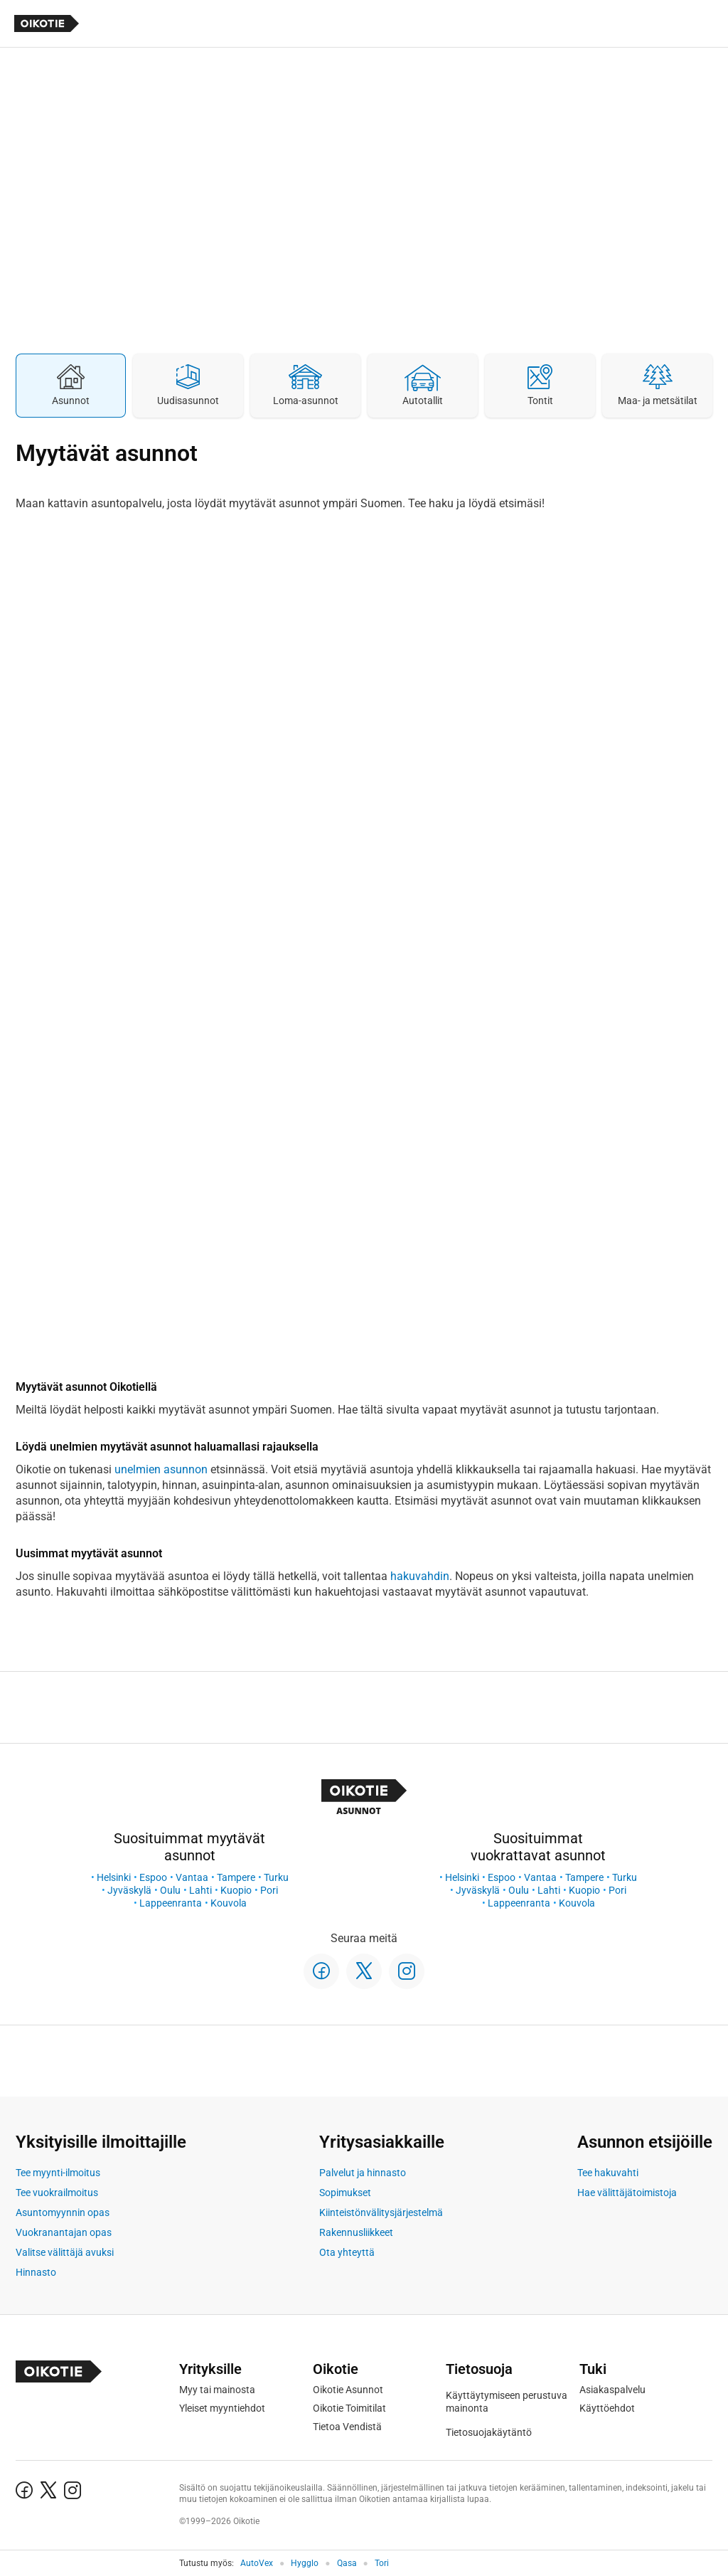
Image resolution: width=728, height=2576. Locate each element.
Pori (269, 1890)
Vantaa (192, 1877)
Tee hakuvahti (607, 2172)
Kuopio (236, 1890)
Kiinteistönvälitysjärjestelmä (381, 2212)
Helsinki (114, 1877)
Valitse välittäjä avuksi (65, 2252)
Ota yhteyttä (347, 2252)
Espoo (153, 1877)
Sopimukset (345, 2192)
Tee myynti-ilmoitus (58, 2172)
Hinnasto (36, 2272)
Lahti (200, 1890)
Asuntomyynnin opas (62, 2212)
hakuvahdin (419, 1576)
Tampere (236, 1877)
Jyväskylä (129, 1890)
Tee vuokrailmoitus (57, 2192)
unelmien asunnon (161, 1469)
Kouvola (228, 1903)
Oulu (170, 1890)
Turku (276, 1877)
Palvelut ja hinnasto (362, 2172)
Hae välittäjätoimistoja (627, 2192)
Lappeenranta (170, 1903)
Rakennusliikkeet (356, 2232)
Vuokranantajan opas (64, 2232)
